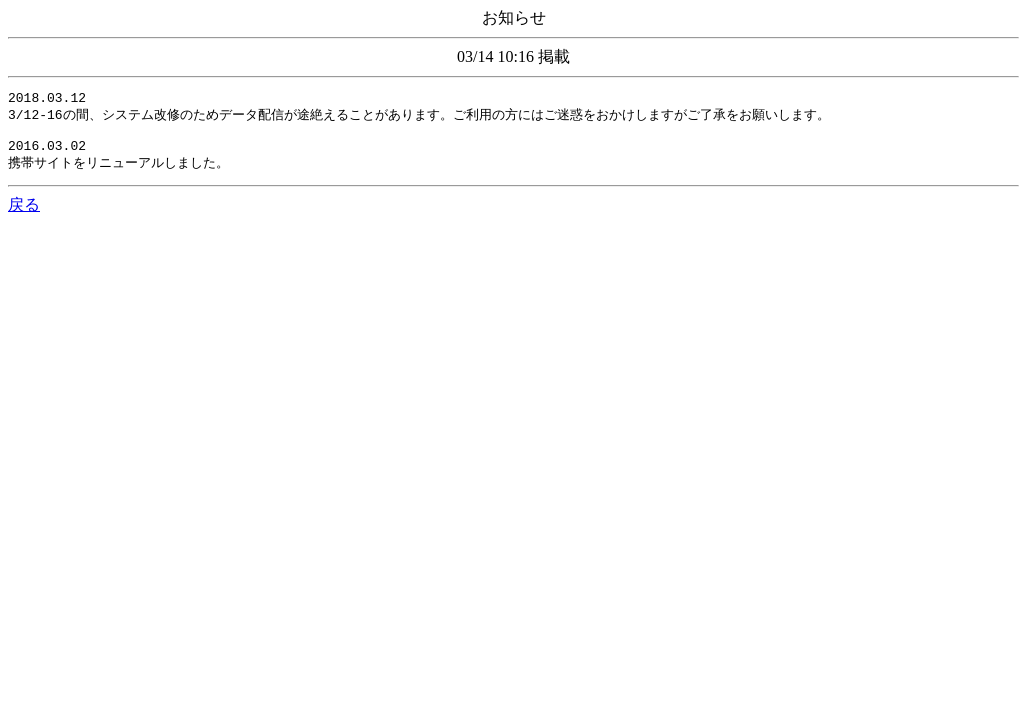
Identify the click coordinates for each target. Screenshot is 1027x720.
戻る (24, 215)
